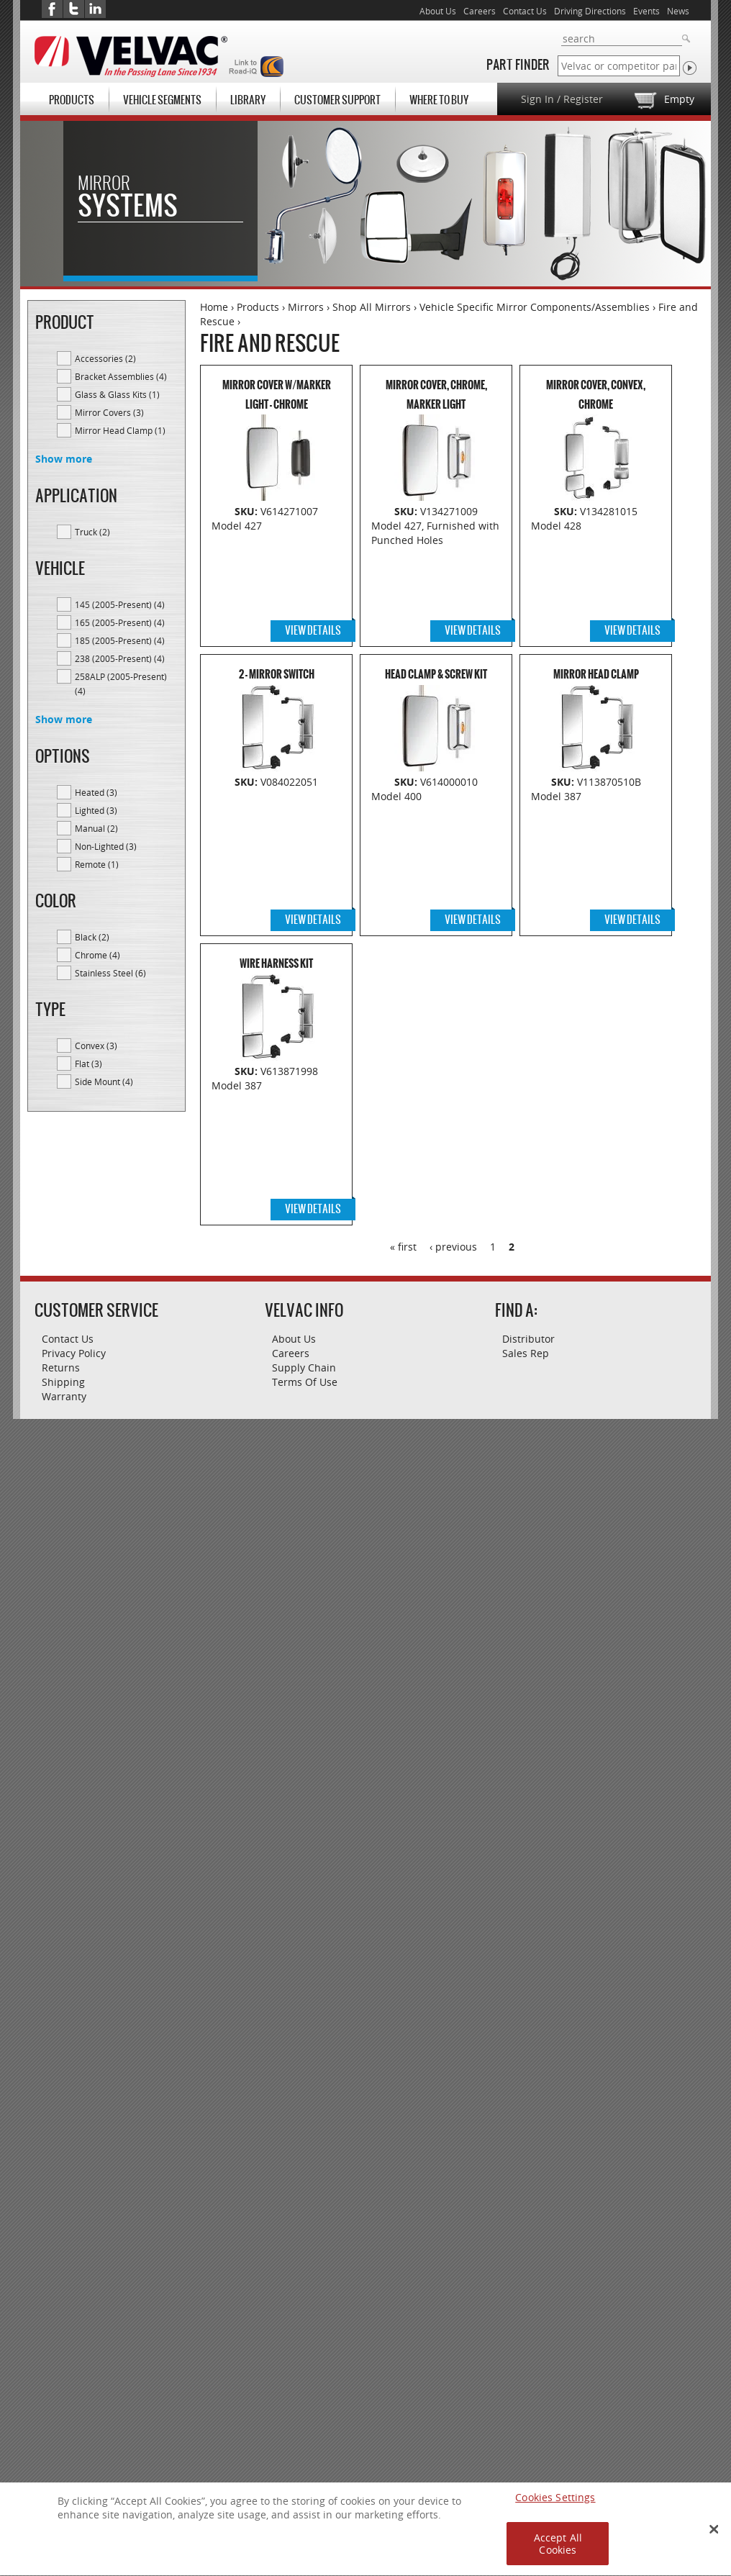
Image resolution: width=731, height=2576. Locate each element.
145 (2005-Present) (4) (126, 603)
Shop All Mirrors (371, 307)
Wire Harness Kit (276, 963)
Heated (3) (126, 791)
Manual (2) (126, 827)
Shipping (63, 1382)
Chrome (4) (126, 954)
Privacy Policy (74, 1353)
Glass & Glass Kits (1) (126, 393)
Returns (61, 1367)
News (678, 11)
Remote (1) (126, 863)
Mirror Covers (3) (126, 411)
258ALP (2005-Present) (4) (126, 684)
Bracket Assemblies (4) (126, 375)
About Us (437, 11)
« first (403, 1246)
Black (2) (125, 936)
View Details (313, 630)
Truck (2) (126, 531)
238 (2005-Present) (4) (126, 657)
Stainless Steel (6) (126, 972)
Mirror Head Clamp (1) (126, 429)
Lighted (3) (126, 809)
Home (214, 307)
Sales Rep (525, 1353)
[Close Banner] (713, 2535)
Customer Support (337, 99)
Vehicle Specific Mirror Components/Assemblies (534, 307)
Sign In (537, 99)
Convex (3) (126, 1044)
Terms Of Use (304, 1382)
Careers (479, 11)
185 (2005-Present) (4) (126, 639)
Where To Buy (438, 99)
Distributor (528, 1339)
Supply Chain (304, 1367)
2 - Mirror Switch (276, 674)
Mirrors (306, 307)
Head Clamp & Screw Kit (436, 674)
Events (646, 11)
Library (247, 99)
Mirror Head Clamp (596, 674)
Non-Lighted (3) (126, 845)
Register (583, 99)
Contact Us (525, 11)
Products (71, 99)
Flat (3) (118, 1062)
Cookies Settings (555, 2504)
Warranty (64, 1396)
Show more (63, 459)
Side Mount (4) (126, 1080)
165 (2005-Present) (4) (126, 621)
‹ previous (453, 1246)
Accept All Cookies (558, 2551)
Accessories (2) (126, 357)
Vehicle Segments (162, 99)
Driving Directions (590, 11)
